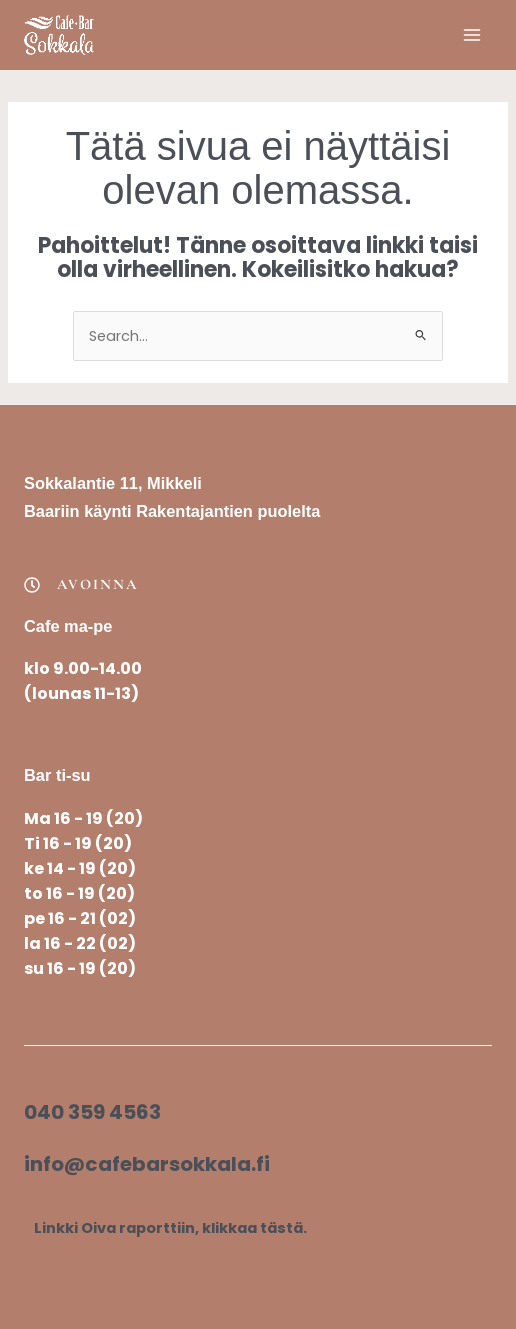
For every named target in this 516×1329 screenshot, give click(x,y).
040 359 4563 (92, 1112)
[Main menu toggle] (472, 35)
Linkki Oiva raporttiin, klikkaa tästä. (170, 1228)
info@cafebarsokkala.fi (147, 1164)
